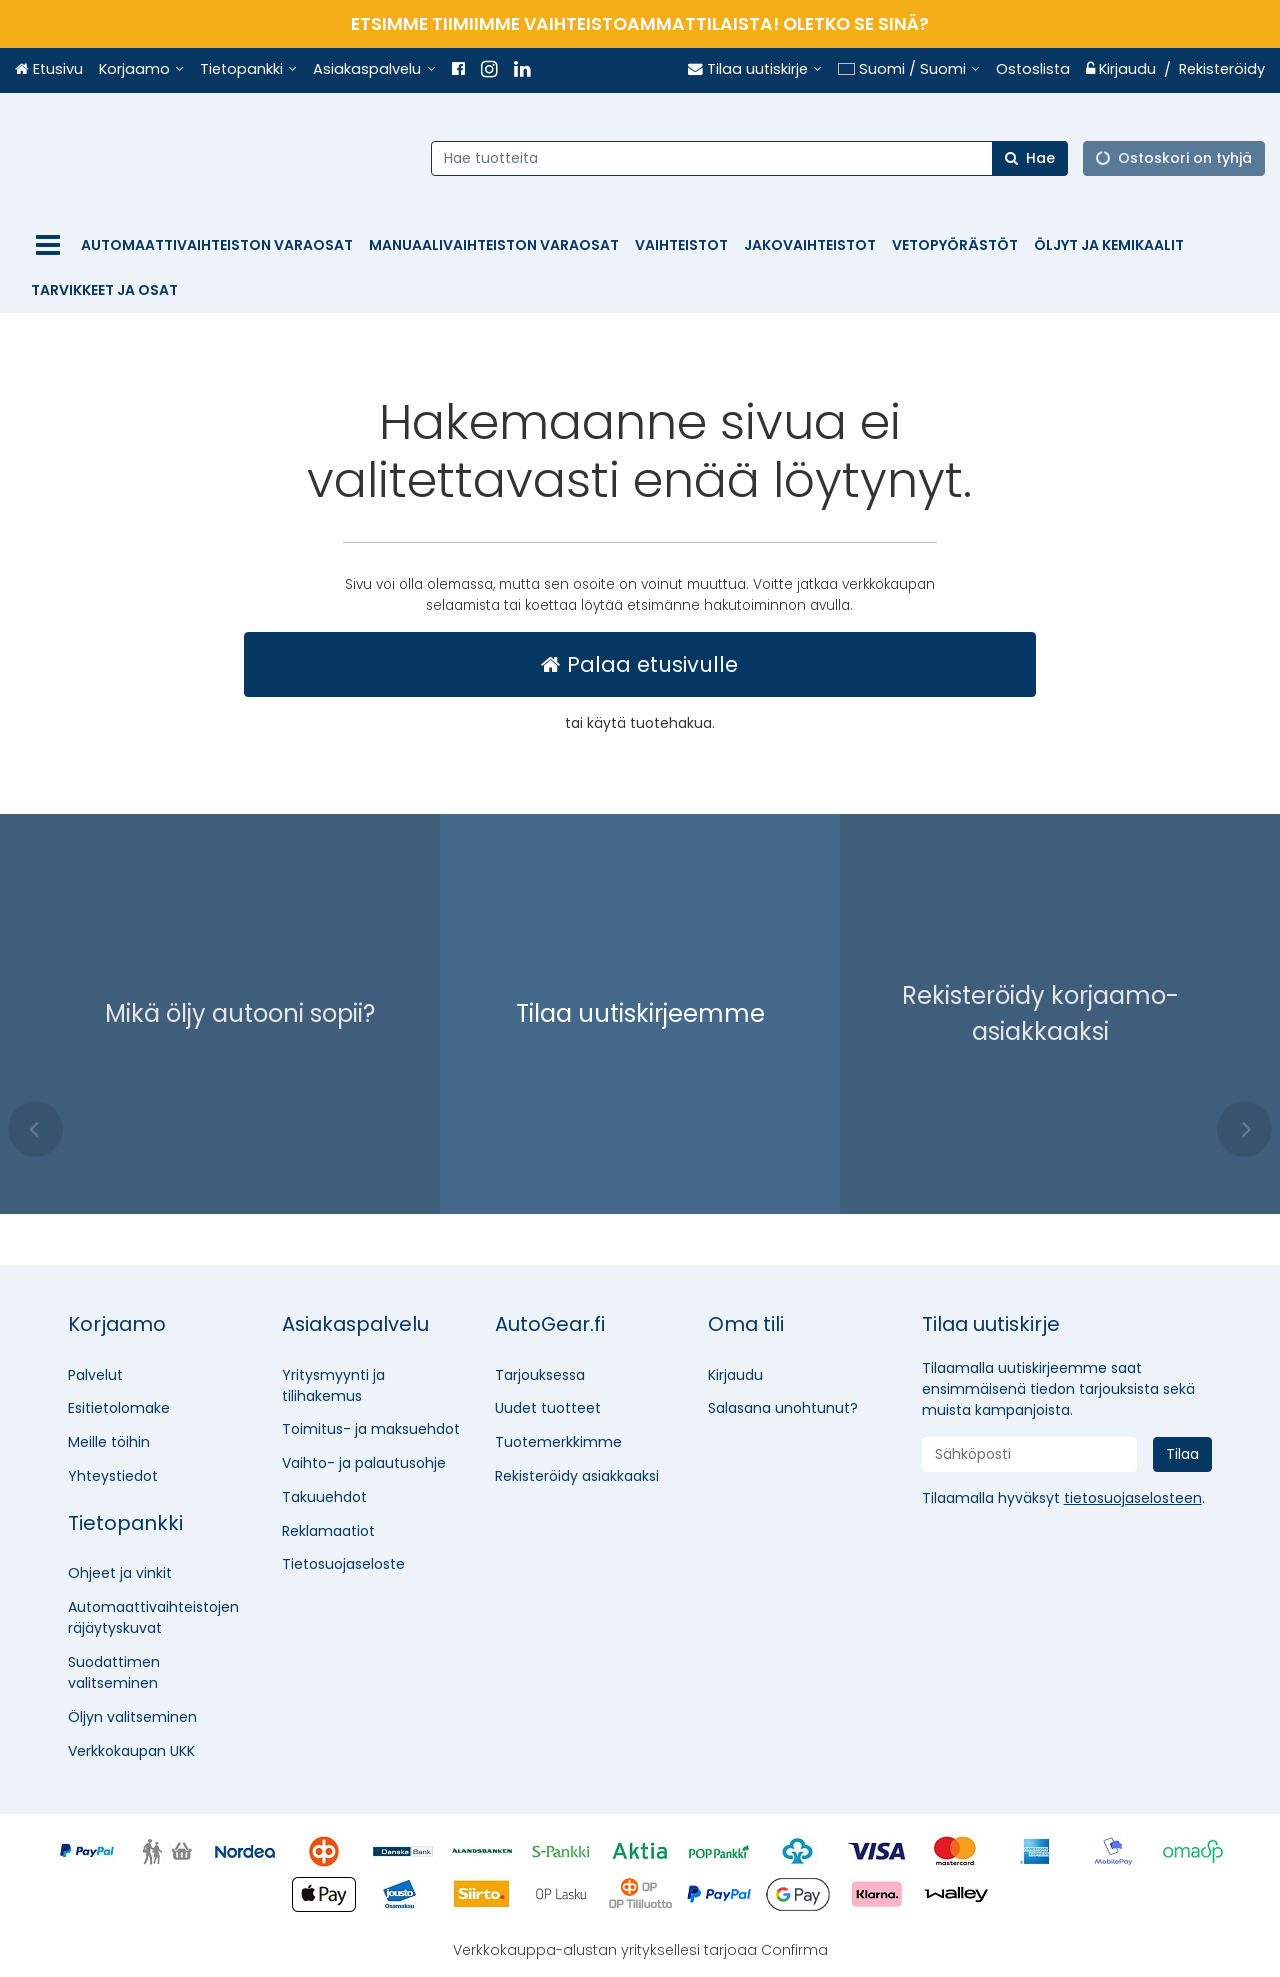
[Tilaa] (1182, 1454)
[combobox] (758, 157)
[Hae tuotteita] (758, 157)
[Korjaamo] (141, 70)
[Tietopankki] (248, 70)
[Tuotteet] (48, 245)
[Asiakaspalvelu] (374, 70)
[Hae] (1030, 157)
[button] (1133, 1498)
